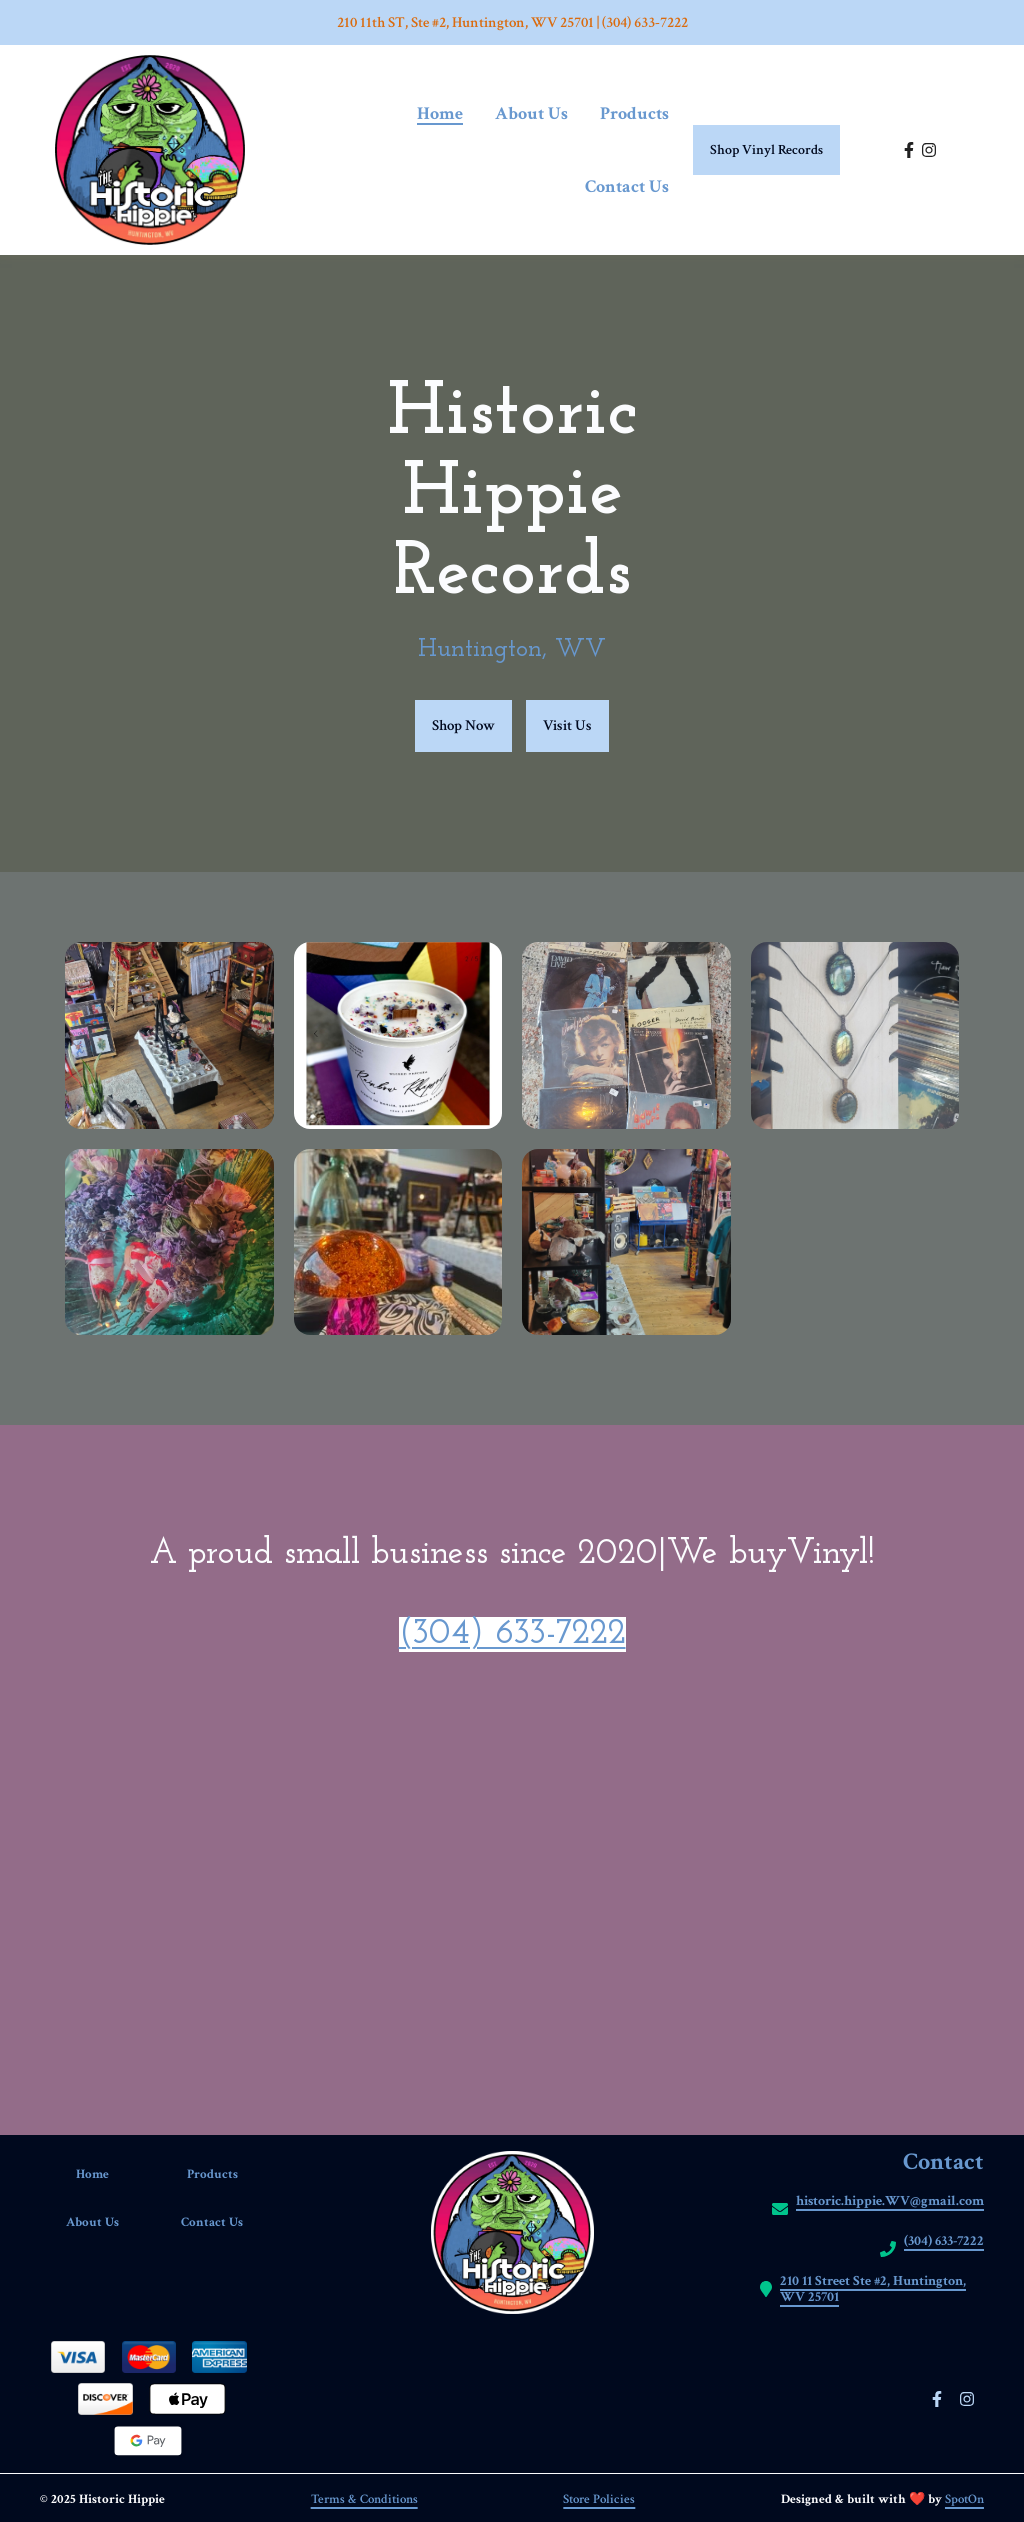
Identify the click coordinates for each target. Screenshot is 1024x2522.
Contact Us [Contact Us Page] (627, 186)
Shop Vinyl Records (766, 150)
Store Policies (599, 2499)
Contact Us (222, 2222)
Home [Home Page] (440, 113)
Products (225, 2174)
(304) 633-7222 (512, 1634)
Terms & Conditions (364, 2499)
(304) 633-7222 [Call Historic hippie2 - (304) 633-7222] (944, 2241)
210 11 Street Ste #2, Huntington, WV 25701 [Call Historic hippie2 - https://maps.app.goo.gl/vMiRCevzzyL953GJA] (873, 2289)
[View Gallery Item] (169, 1035)
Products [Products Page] (634, 113)
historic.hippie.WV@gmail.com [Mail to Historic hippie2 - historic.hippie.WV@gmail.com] (890, 2201)
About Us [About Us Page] (531, 113)
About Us (105, 2222)
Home (105, 2174)
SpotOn (964, 2499)
